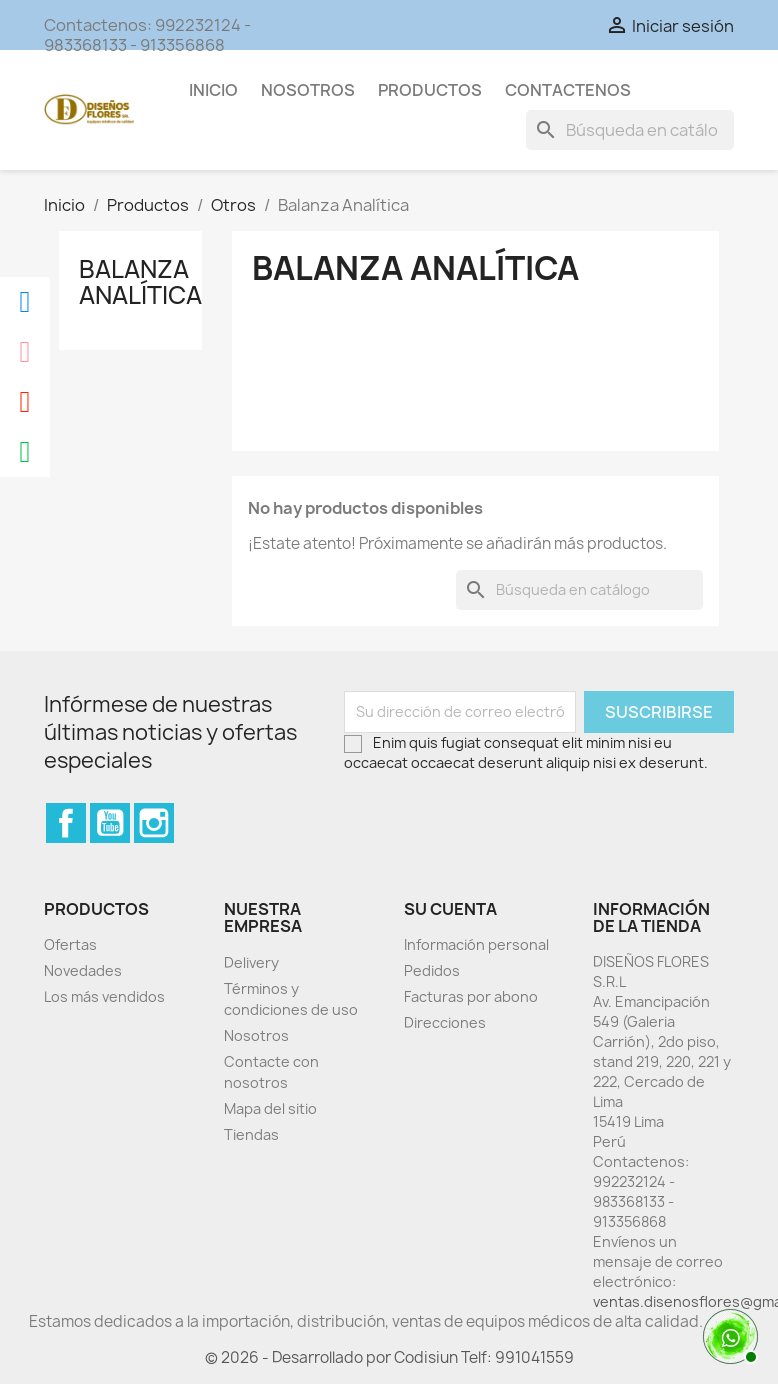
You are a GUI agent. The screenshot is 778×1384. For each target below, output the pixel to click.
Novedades (83, 970)
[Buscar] (630, 130)
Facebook (66, 823)
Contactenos (568, 90)
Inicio (213, 90)
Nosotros (308, 90)
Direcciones (445, 1022)
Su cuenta (450, 909)
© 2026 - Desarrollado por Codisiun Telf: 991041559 (389, 1357)
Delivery (251, 962)
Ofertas (70, 944)
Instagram (154, 823)
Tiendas (251, 1134)
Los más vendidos (104, 996)
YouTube (110, 823)
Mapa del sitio (270, 1108)
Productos (430, 90)
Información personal (476, 944)
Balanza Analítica (140, 282)
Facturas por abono (471, 996)
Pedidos (432, 970)
